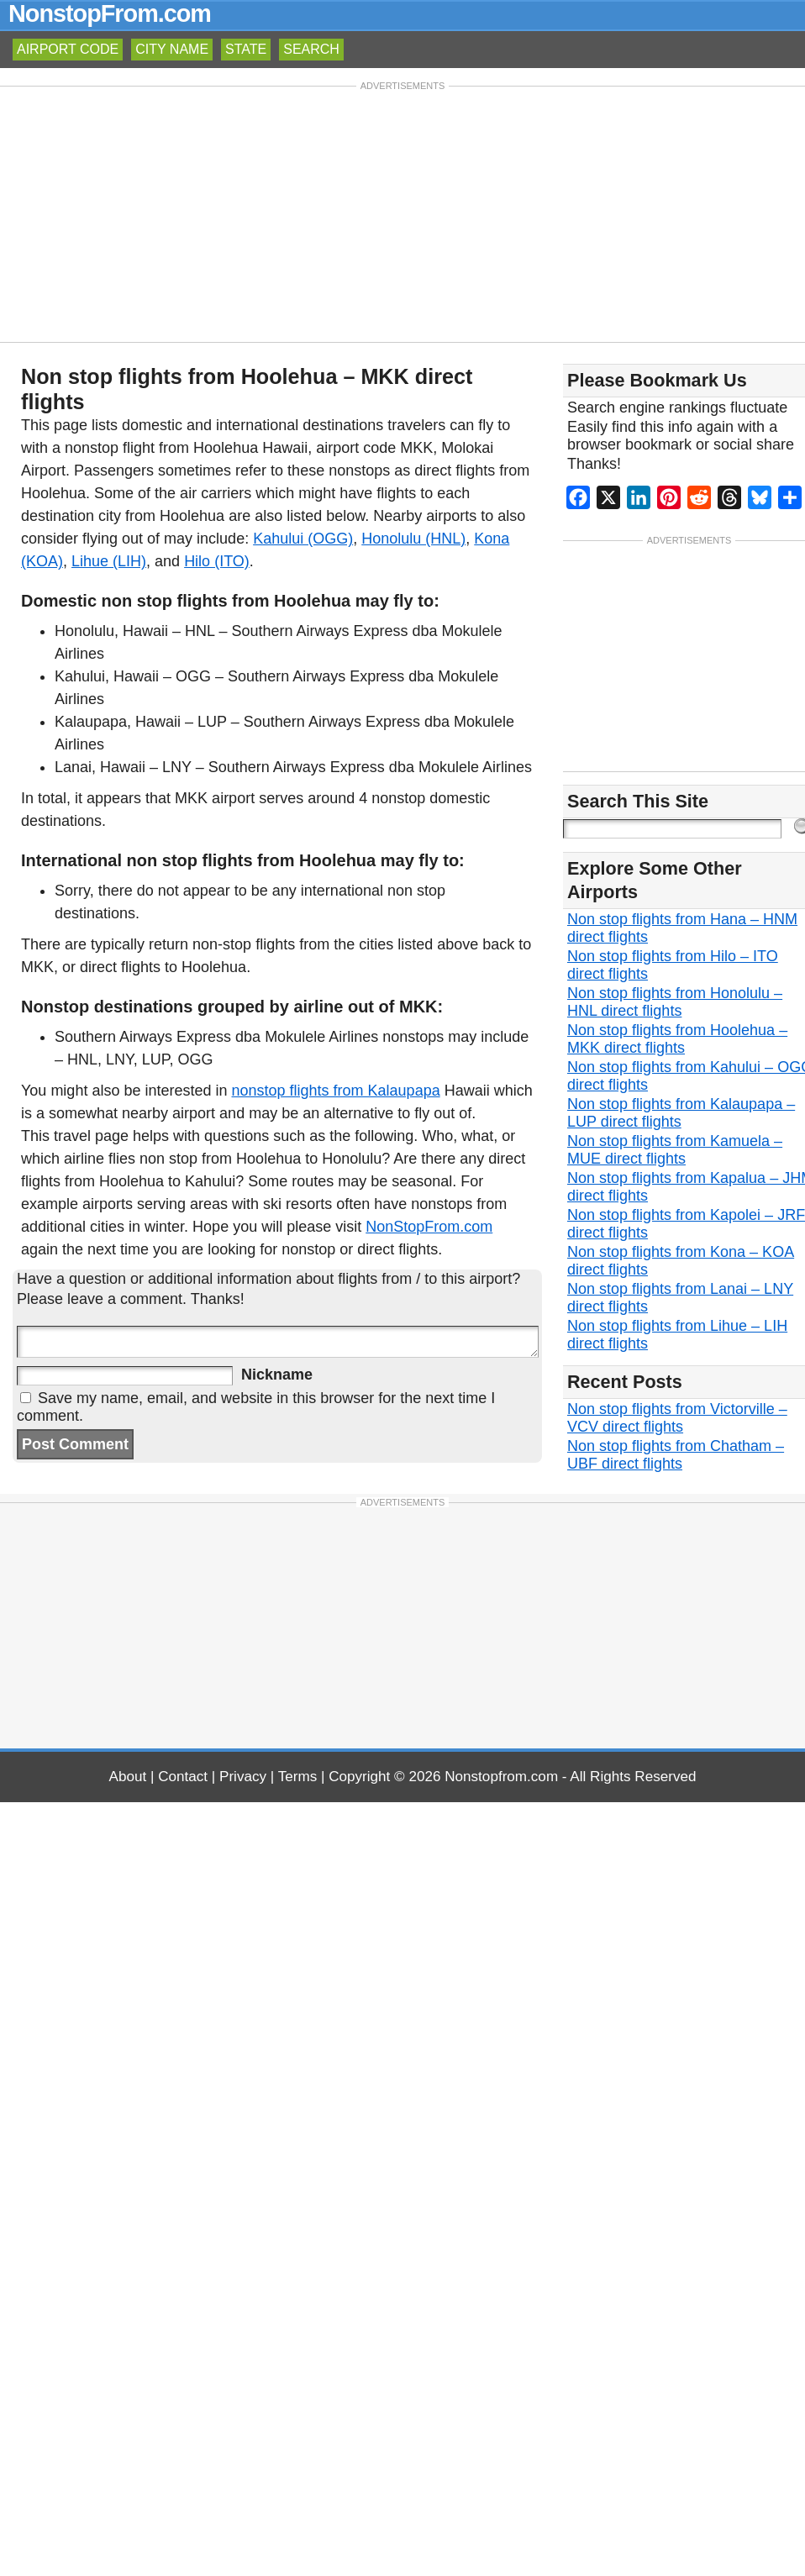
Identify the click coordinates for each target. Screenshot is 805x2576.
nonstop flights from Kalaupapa (336, 1090)
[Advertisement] (403, 212)
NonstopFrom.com (109, 13)
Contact (183, 1777)
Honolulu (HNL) (413, 538)
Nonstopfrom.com (501, 1777)
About (128, 1777)
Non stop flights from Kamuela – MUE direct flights (674, 1150)
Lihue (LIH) (108, 561)
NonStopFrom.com (429, 1226)
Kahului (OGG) (303, 538)
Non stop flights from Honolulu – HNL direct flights (674, 1002)
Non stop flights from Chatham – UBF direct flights (675, 1455)
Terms (298, 1777)
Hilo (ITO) (217, 561)
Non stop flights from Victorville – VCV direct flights (677, 1418)
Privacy (242, 1777)
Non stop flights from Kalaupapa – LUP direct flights (681, 1113)
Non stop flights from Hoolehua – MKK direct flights (677, 1039)
